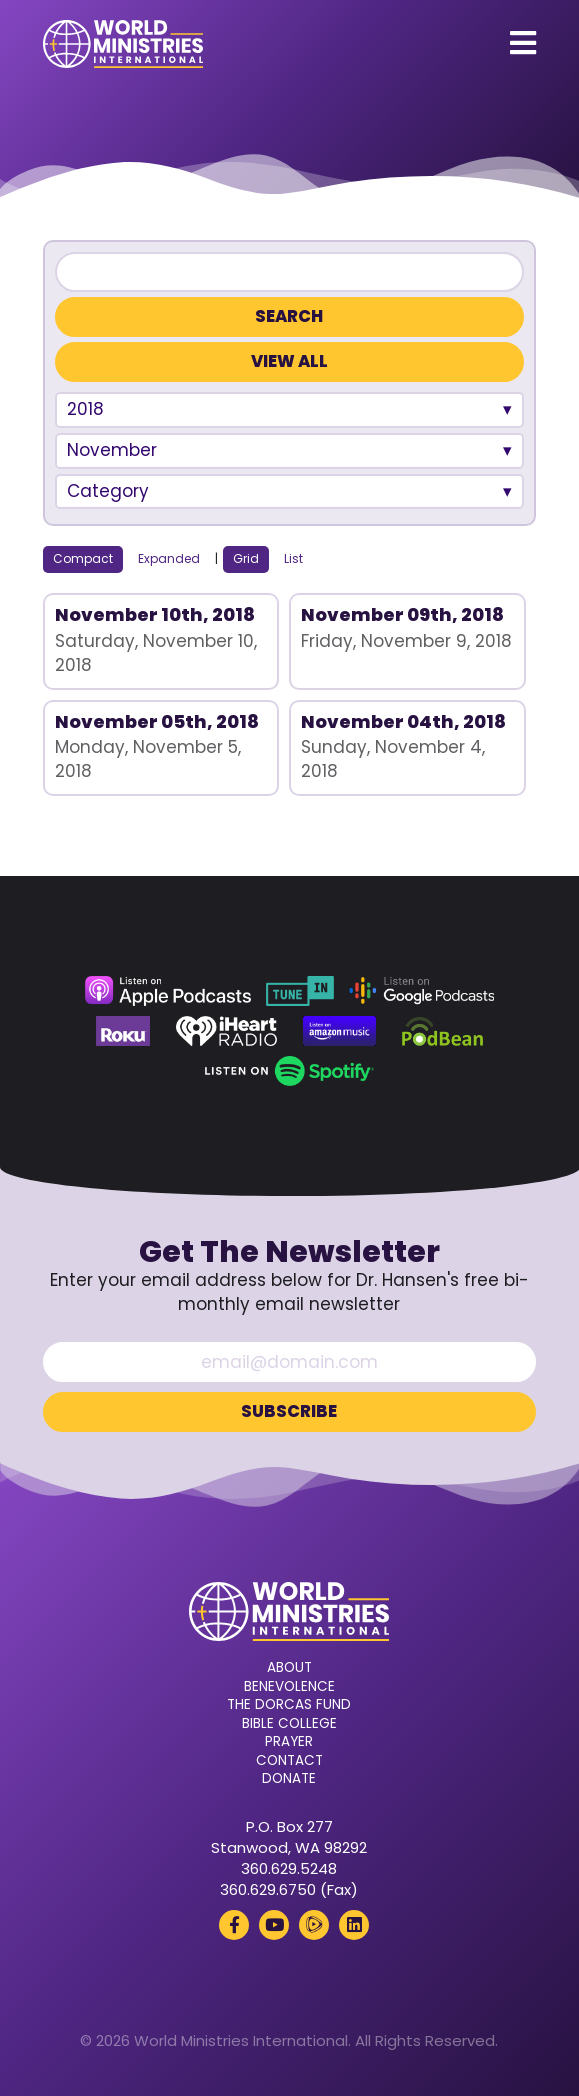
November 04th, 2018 (403, 721)
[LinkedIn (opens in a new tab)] (354, 1925)
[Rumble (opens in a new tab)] (314, 1925)
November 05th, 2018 (157, 721)
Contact (289, 1761)
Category (108, 491)
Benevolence (289, 1687)
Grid (246, 558)
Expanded (169, 558)
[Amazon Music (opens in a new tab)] (340, 1031)
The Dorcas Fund (289, 1705)
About (289, 1668)
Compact (83, 558)
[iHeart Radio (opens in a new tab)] (226, 1031)
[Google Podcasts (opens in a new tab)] (422, 991)
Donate (289, 1779)
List (293, 558)
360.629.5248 (289, 1868)
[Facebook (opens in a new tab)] (234, 1925)
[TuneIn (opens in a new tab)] (300, 991)
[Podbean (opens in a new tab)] (442, 1031)
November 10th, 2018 (155, 614)
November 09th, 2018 (402, 614)
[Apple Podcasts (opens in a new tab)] (168, 991)
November (112, 450)
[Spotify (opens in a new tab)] (289, 1071)
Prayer (289, 1742)
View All (289, 361)
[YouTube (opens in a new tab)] (274, 1925)
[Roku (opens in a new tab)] (123, 1031)
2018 (85, 409)
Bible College (289, 1724)
